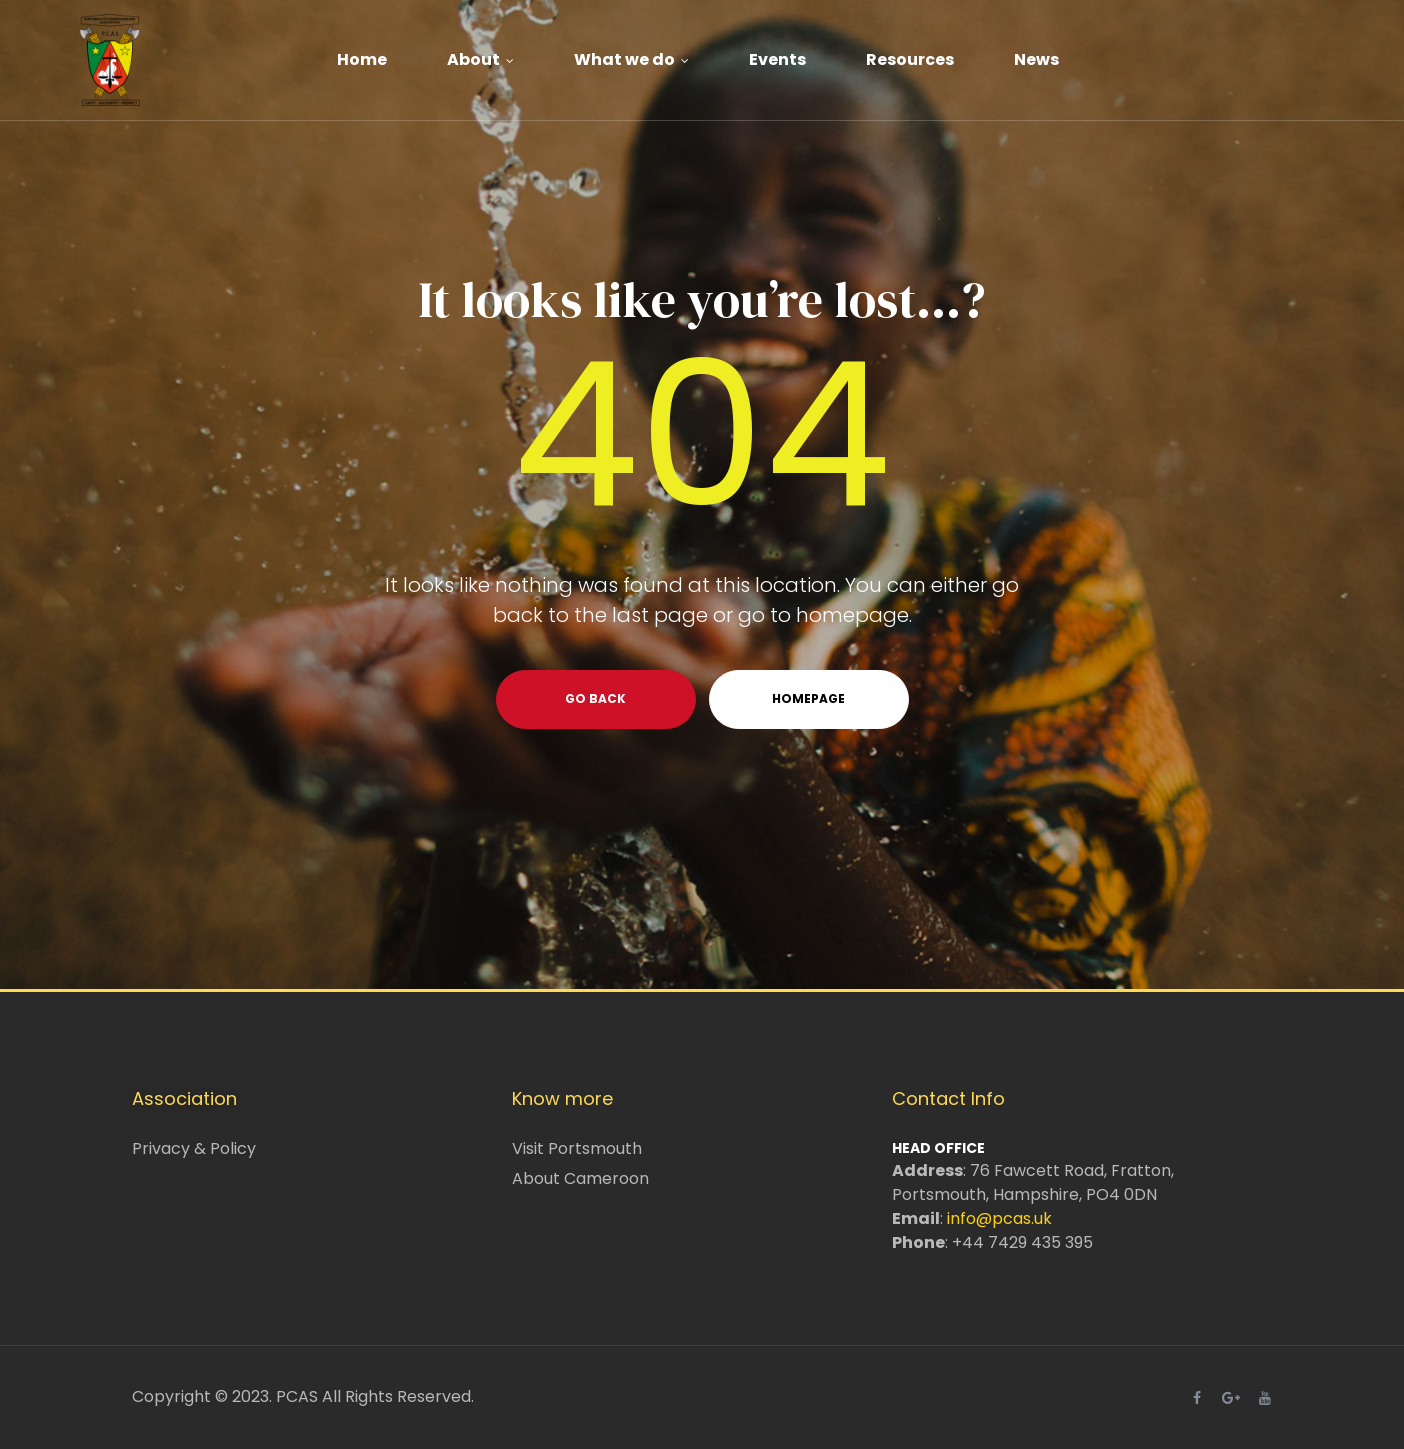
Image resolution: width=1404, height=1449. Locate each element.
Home (362, 59)
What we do (631, 59)
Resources (910, 59)
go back (595, 698)
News (1036, 59)
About (480, 59)
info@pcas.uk (999, 1218)
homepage (808, 698)
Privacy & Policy (194, 1148)
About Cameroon (580, 1178)
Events (777, 59)
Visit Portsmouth (577, 1148)
